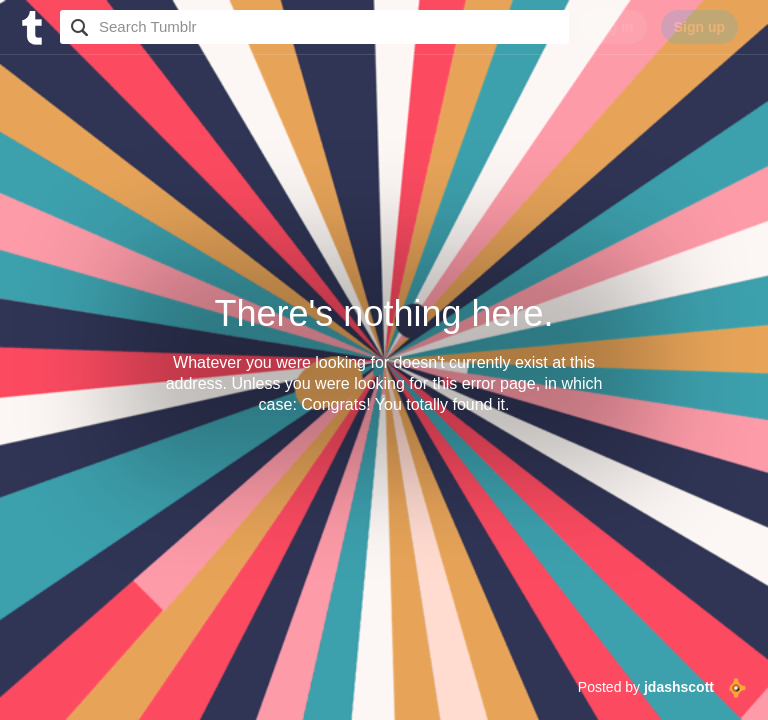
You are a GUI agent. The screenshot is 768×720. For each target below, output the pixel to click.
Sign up (699, 27)
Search (77, 27)
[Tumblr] (30, 25)
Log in (613, 27)
